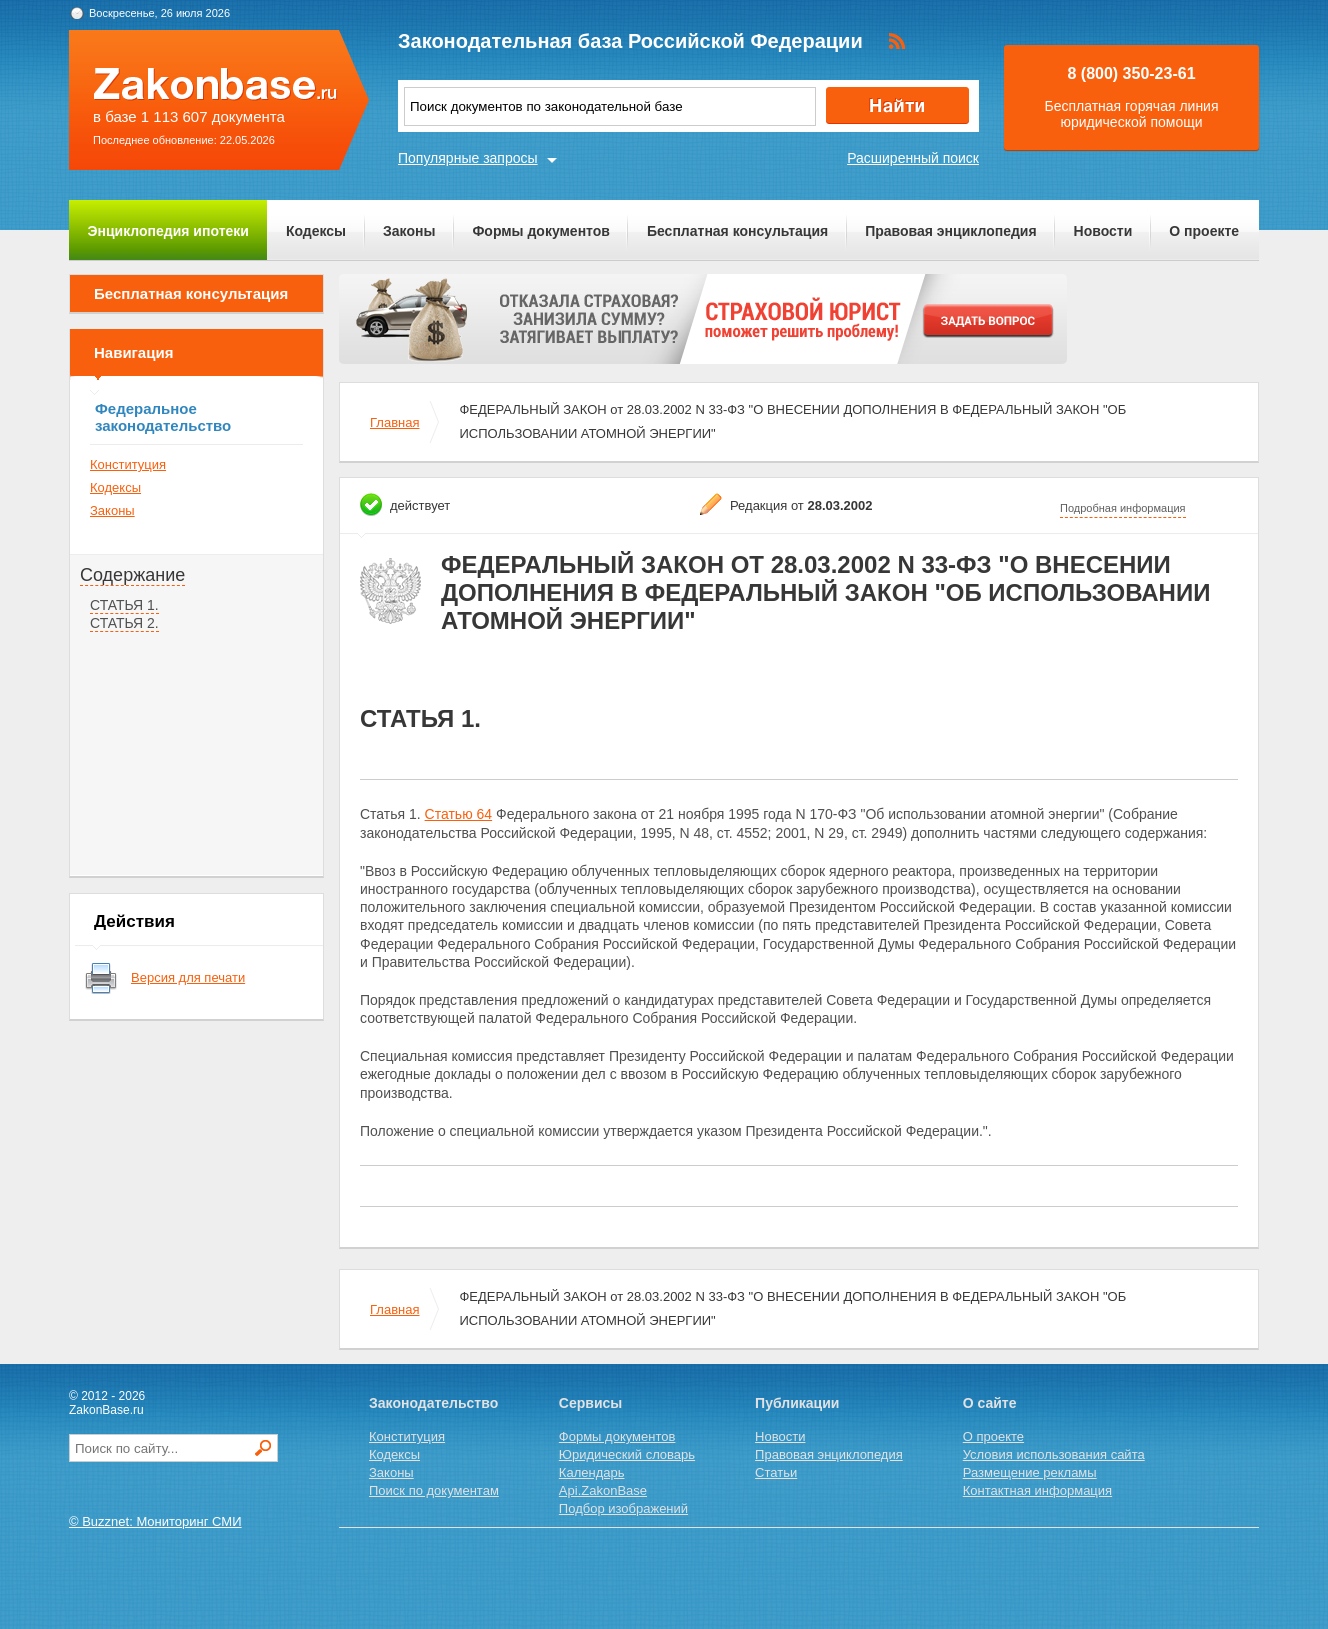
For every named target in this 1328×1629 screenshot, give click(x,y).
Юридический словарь (627, 1454)
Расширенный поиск (913, 158)
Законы (409, 231)
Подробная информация (1123, 508)
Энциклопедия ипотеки (168, 231)
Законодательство (433, 1403)
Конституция (128, 464)
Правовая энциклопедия (950, 231)
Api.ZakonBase (603, 1490)
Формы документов (541, 231)
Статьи (776, 1472)
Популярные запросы (468, 158)
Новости (1103, 231)
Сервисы (590, 1403)
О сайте (990, 1403)
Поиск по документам (434, 1490)
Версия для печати (188, 977)
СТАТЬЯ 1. (124, 605)
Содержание (132, 575)
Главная (394, 422)
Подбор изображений (623, 1508)
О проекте (1204, 231)
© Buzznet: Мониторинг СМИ (155, 1521)
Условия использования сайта (1054, 1454)
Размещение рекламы (1030, 1472)
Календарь (592, 1472)
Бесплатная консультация (737, 231)
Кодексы (316, 231)
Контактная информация (1037, 1490)
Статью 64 (459, 814)
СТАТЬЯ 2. (124, 623)
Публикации (797, 1403)
